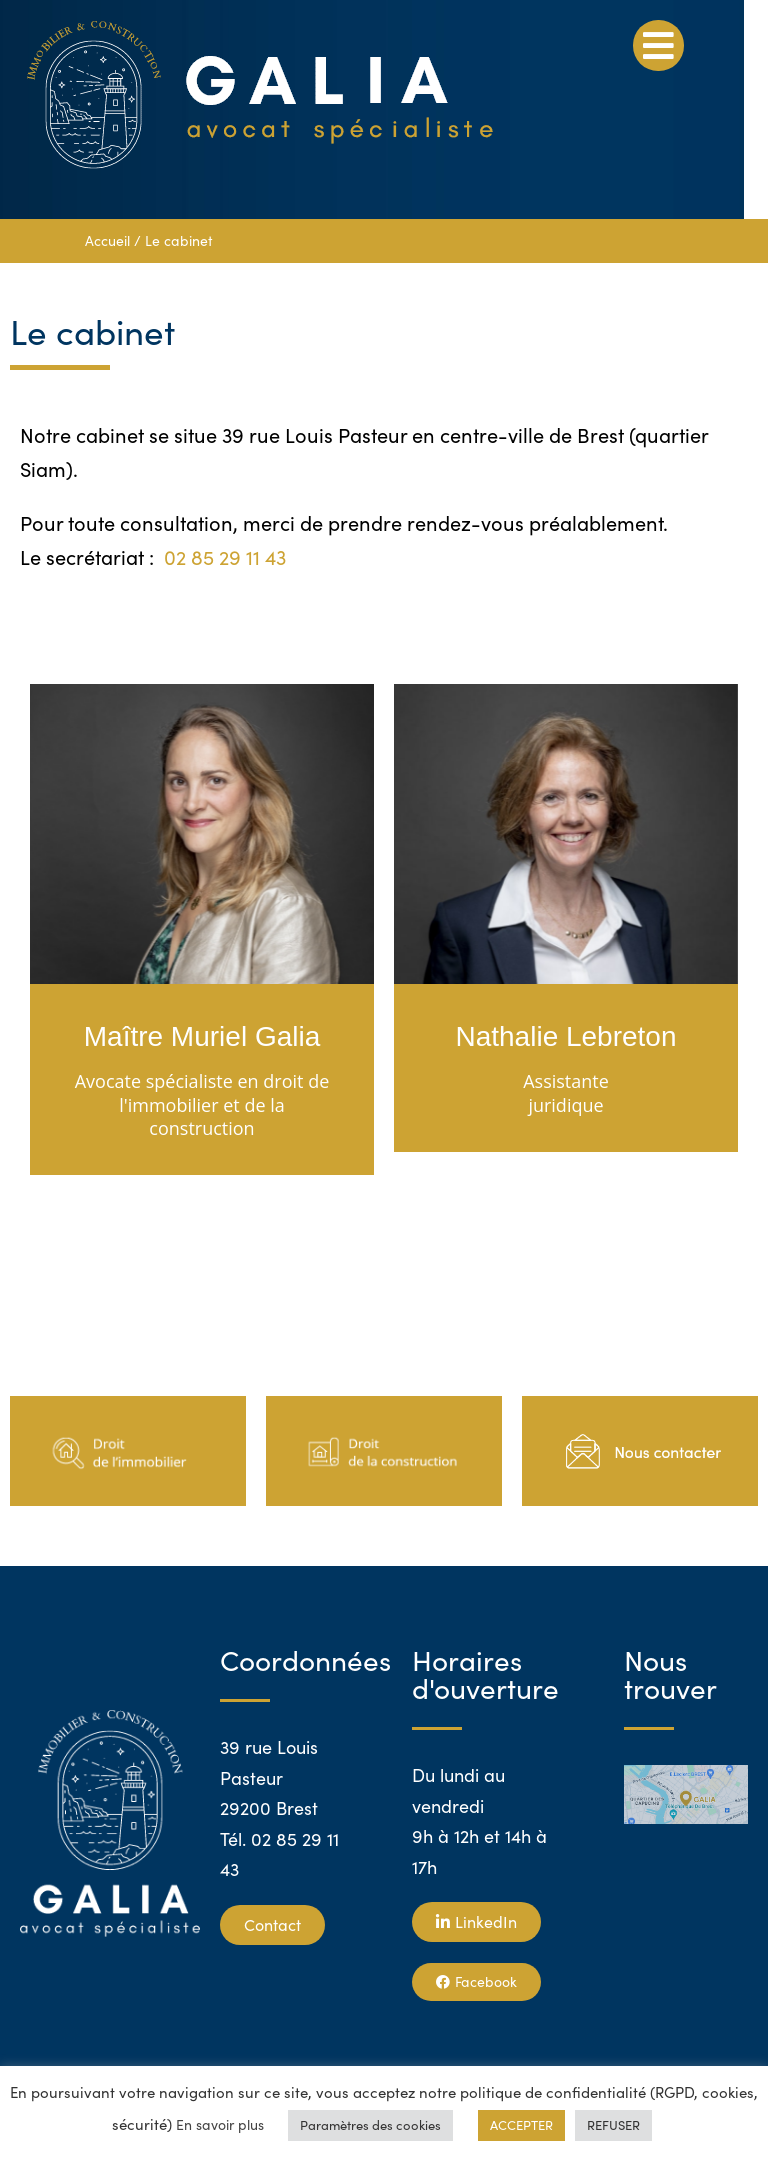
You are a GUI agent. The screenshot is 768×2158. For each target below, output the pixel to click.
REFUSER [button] (613, 2125)
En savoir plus (220, 2124)
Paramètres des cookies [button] (370, 2125)
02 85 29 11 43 (225, 556)
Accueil (107, 240)
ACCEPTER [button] (521, 2125)
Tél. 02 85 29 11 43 (279, 1854)
